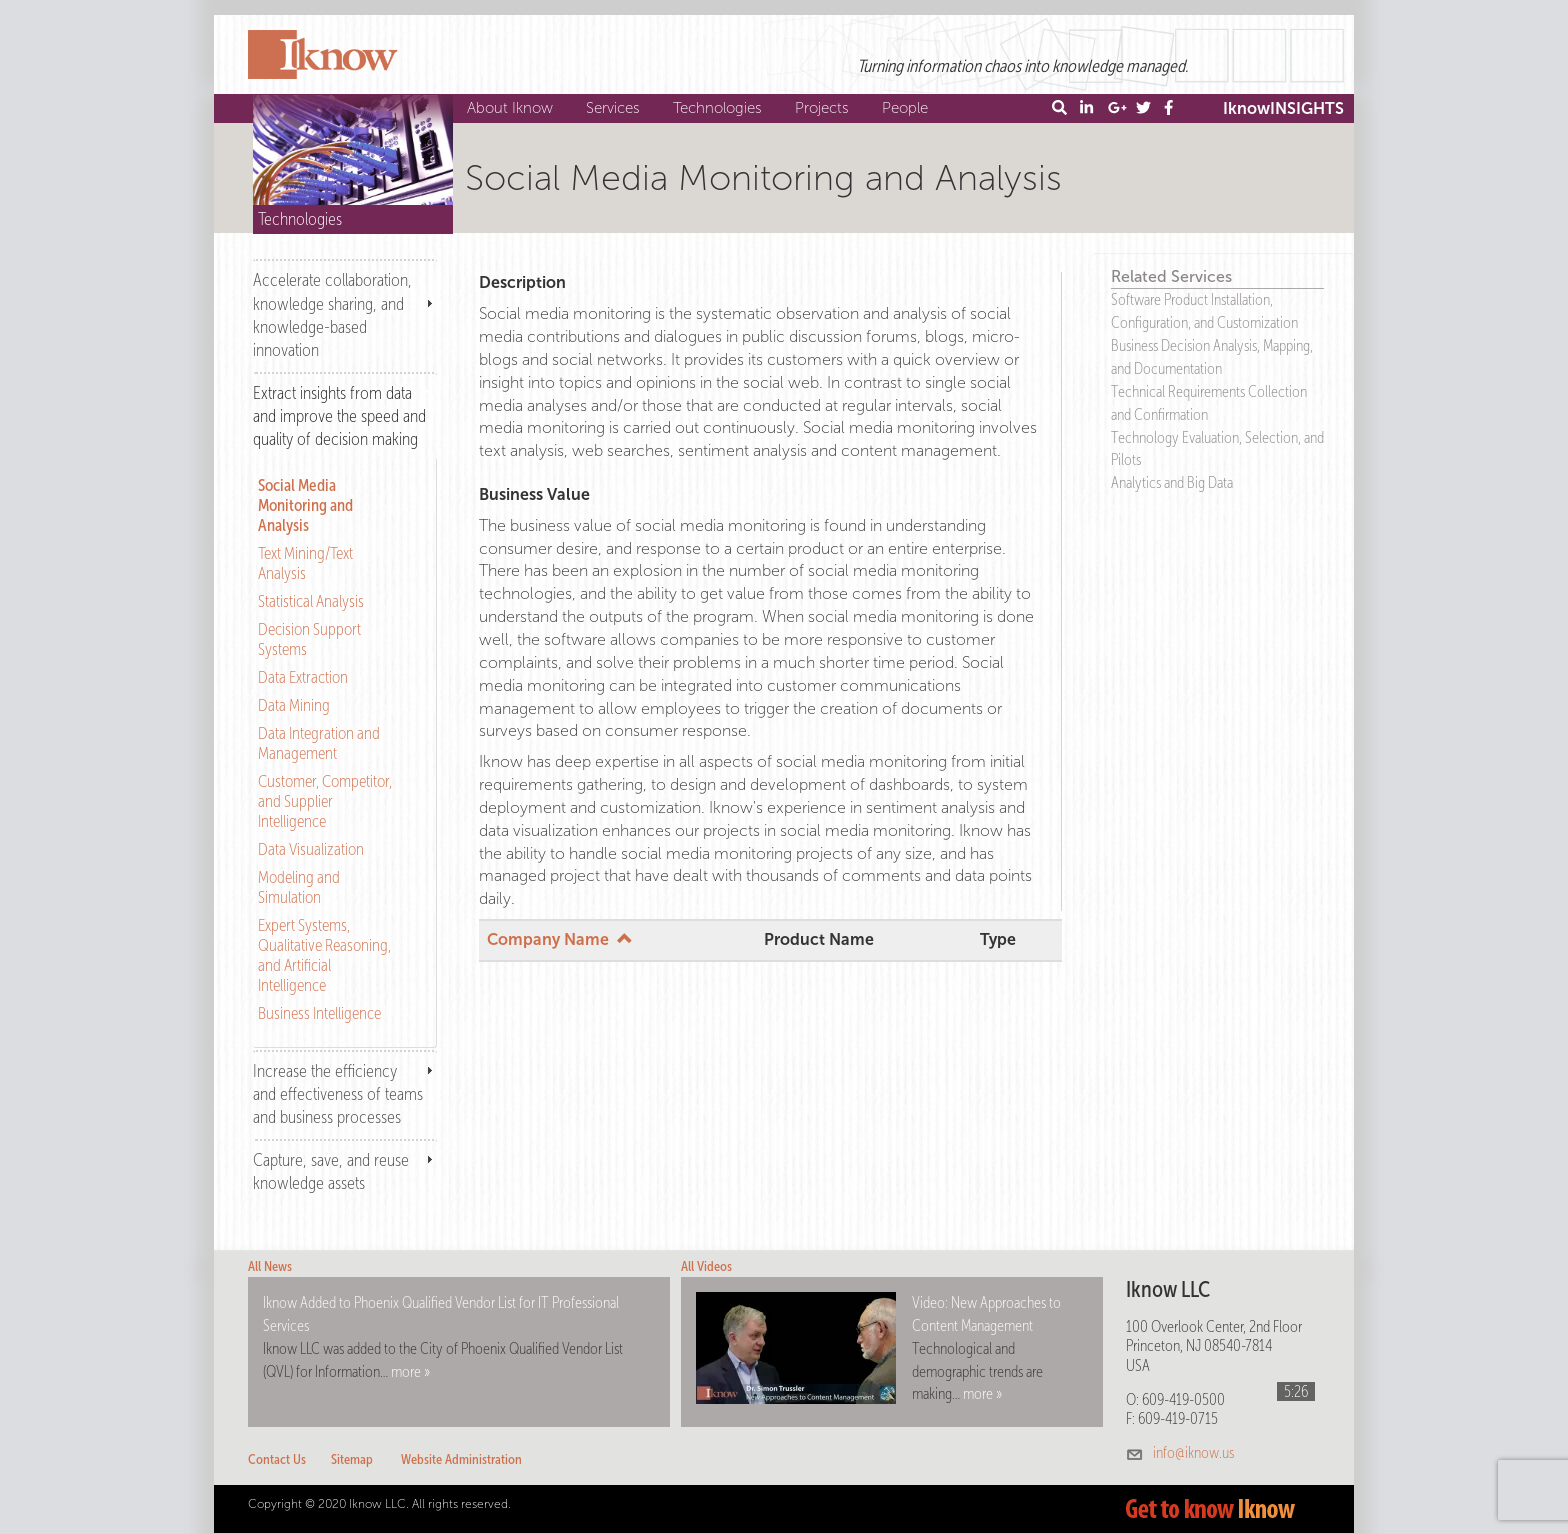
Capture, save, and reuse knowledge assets (331, 1171)
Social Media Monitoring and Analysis (305, 505)
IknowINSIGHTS (1283, 108)
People (907, 108)
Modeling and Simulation (299, 887)
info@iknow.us (1193, 1452)
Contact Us (277, 1459)
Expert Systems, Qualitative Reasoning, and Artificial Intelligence (324, 955)
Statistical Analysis (311, 601)
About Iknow (512, 108)
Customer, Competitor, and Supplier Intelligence (325, 801)
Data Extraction (303, 677)
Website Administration (461, 1459)
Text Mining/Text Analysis (305, 563)
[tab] (345, 314)
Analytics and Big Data (1172, 482)
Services (615, 108)
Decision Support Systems (309, 639)
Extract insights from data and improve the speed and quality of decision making (339, 416)
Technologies (720, 108)
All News (270, 1266)
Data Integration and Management (319, 743)
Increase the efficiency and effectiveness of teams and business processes (338, 1094)
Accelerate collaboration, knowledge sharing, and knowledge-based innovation (332, 314)
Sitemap (352, 1459)
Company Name (560, 939)
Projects (824, 108)
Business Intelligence (319, 1013)
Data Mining (294, 705)
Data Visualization (311, 849)
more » (410, 1371)
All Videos (706, 1266)
